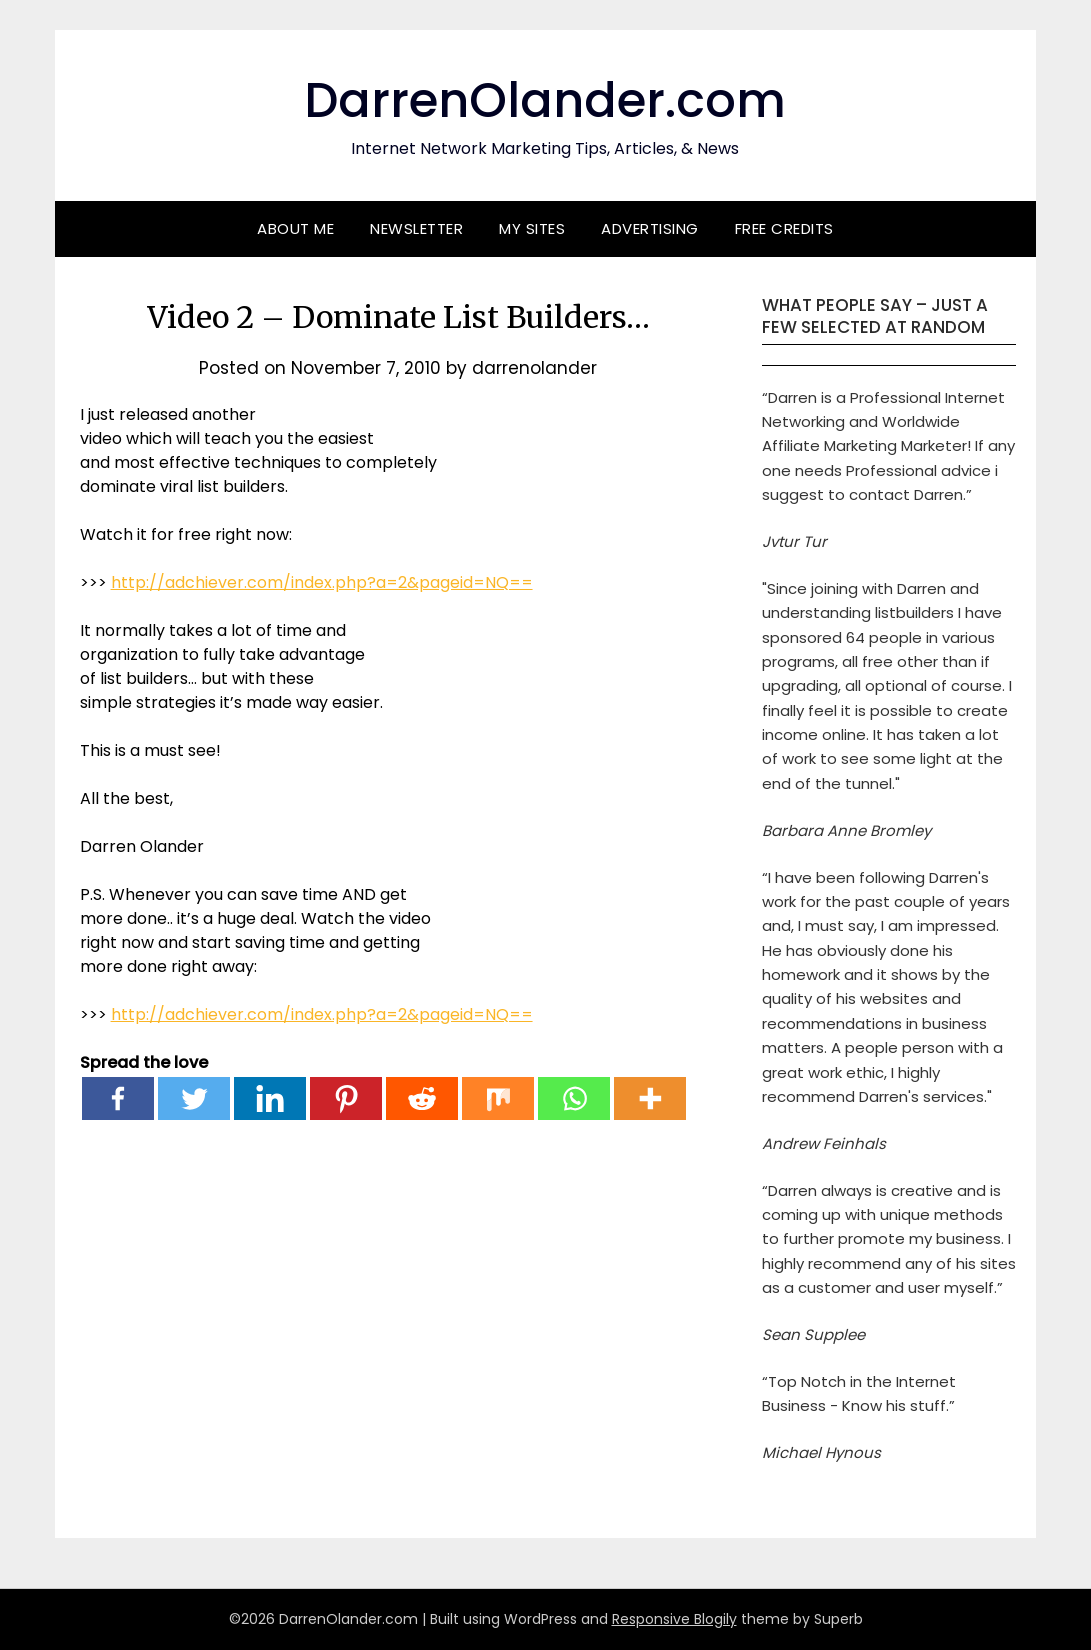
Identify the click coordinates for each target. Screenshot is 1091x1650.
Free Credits (784, 228)
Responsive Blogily (674, 1619)
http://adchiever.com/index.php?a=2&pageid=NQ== (322, 582)
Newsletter (416, 228)
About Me (295, 228)
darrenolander (534, 368)
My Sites (532, 228)
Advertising (650, 228)
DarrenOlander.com (545, 100)
